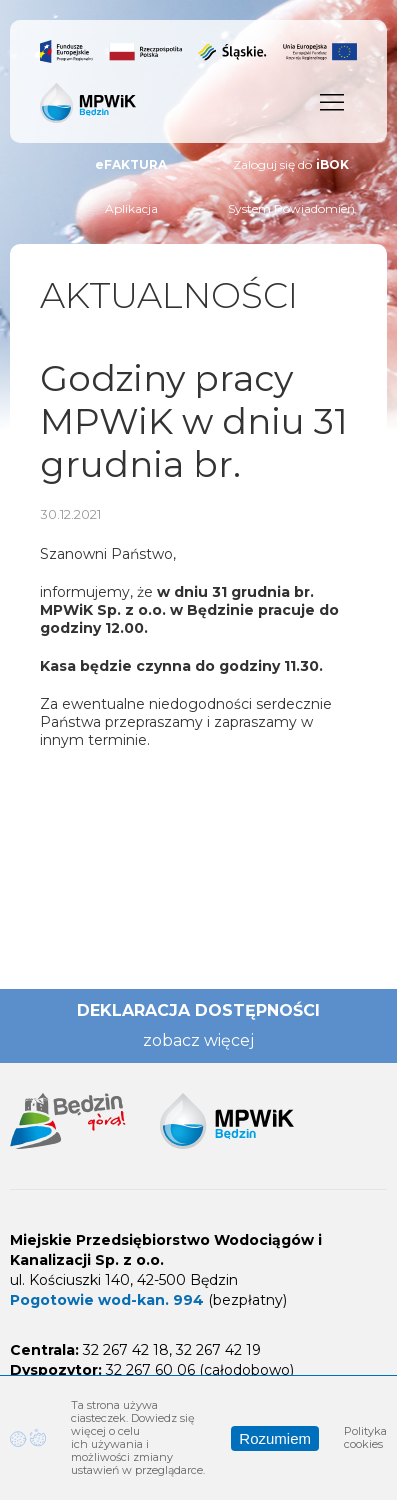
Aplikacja (131, 208)
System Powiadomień (291, 208)
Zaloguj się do (291, 165)
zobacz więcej (198, 1040)
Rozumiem (275, 1438)
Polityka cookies (365, 1437)
